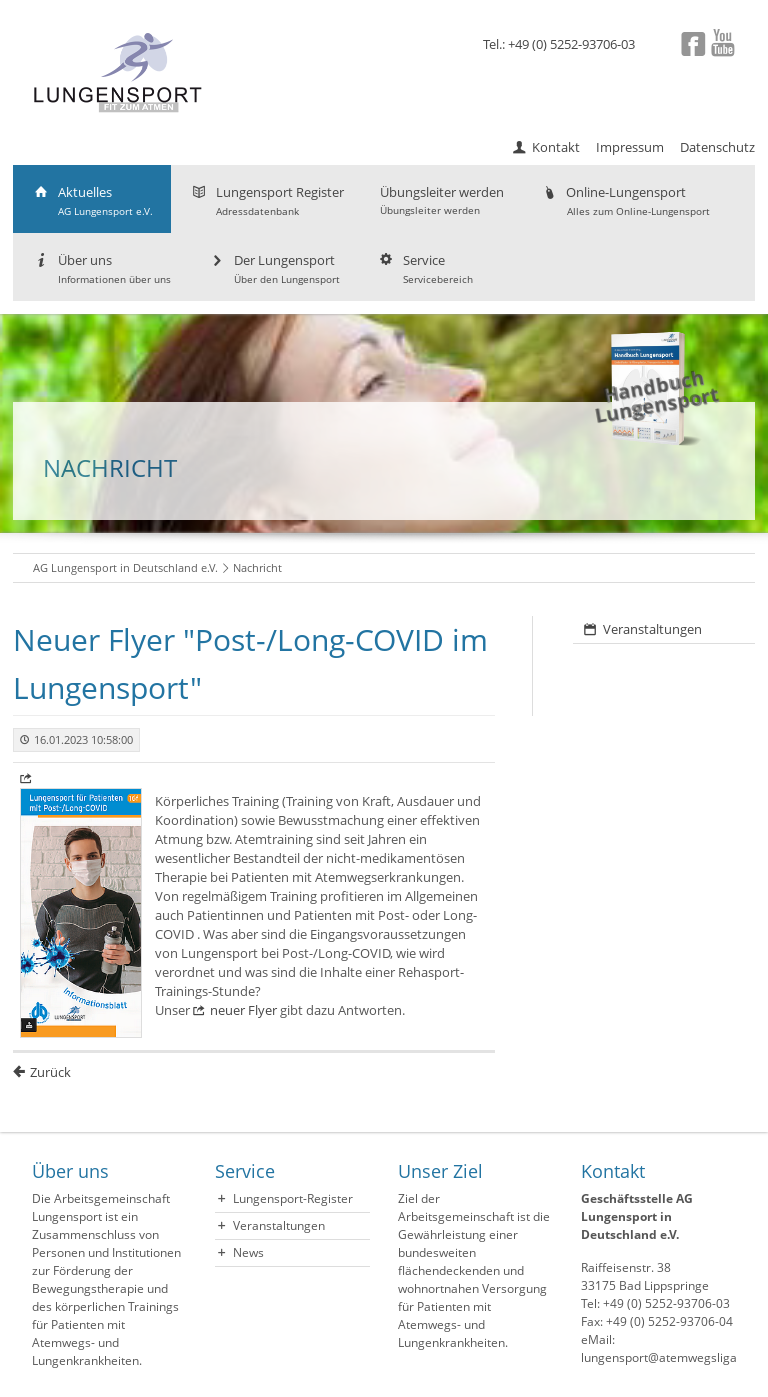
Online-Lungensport (625, 200)
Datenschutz (717, 147)
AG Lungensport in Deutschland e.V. (125, 567)
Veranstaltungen (652, 629)
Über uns (101, 268)
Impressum (630, 147)
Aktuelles (92, 200)
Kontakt (556, 147)
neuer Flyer (243, 1010)
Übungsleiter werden (442, 200)
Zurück (50, 1072)
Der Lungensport (273, 268)
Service (424, 268)
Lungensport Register (266, 200)
